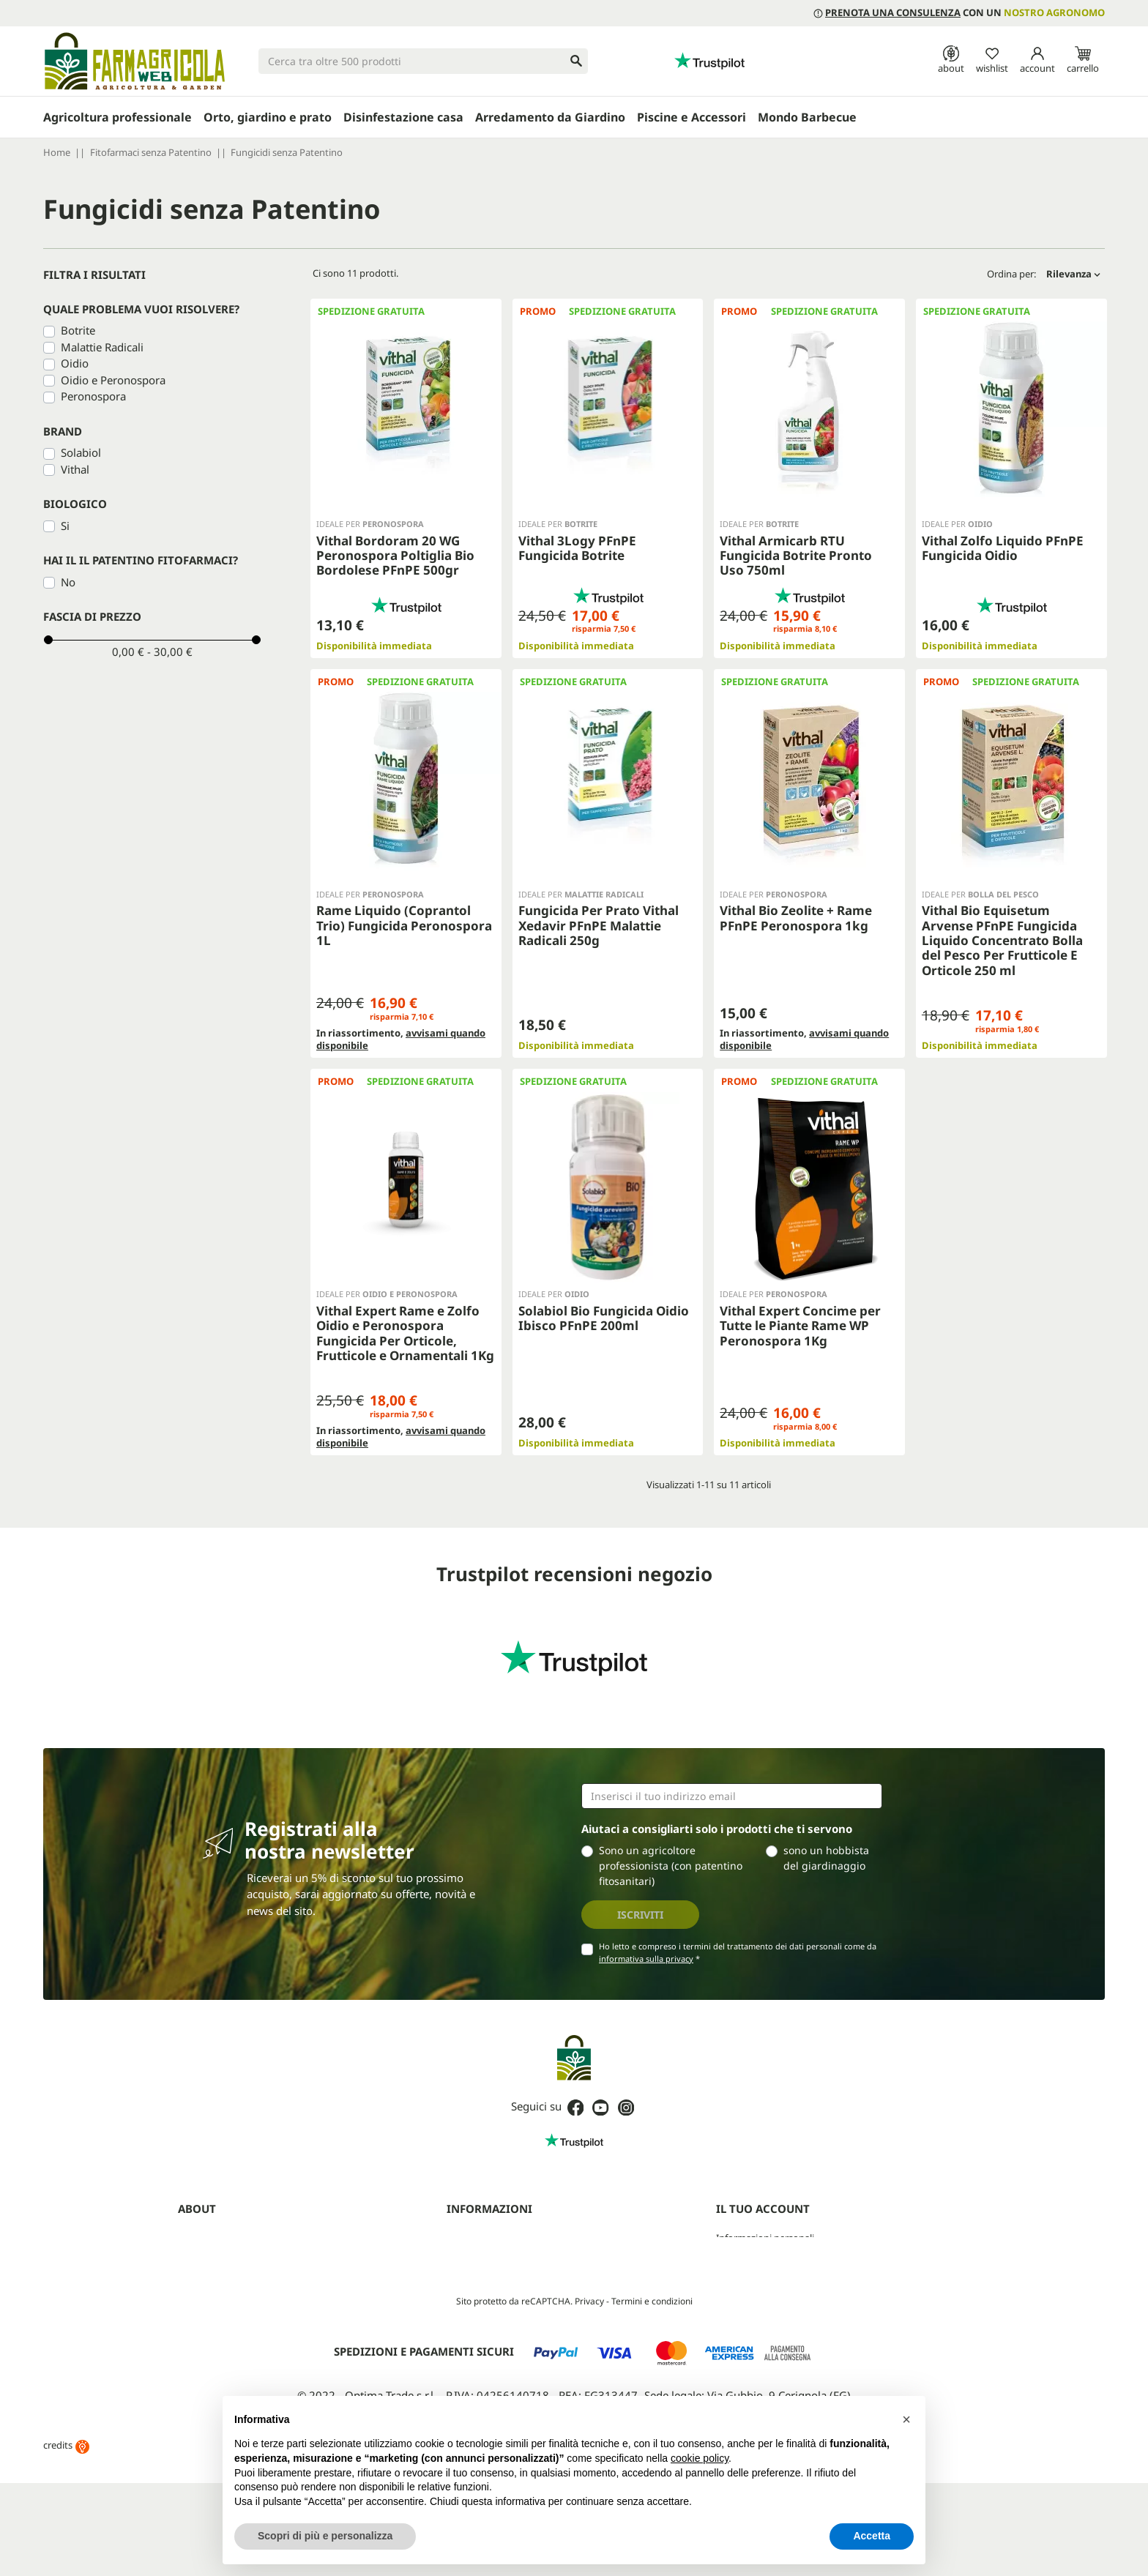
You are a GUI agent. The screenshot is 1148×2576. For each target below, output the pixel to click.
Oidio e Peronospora (113, 380)
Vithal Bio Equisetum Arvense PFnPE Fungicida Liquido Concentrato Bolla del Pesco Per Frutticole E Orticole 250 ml (1002, 940)
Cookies (464, 2240)
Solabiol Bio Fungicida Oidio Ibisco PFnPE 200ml (603, 1300)
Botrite (78, 330)
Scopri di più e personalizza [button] (325, 2536)
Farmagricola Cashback (228, 2278)
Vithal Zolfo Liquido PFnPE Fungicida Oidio (1003, 548)
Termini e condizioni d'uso (503, 2202)
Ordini (729, 2221)
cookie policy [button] (699, 2458)
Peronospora (93, 396)
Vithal (75, 469)
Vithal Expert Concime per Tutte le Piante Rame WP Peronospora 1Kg (800, 1308)
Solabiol (81, 452)
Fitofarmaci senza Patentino (238, 2335)
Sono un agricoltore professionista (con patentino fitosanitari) (670, 1830)
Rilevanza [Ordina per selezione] (1073, 273)
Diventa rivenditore (220, 2240)
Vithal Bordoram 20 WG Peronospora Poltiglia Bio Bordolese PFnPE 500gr (395, 555)
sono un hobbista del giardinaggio (826, 1822)
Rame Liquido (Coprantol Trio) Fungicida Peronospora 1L (404, 925)
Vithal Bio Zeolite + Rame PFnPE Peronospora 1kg (796, 917)
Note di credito (748, 2240)
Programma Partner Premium (243, 2259)
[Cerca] (423, 61)
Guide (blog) (204, 2316)
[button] (906, 2419)
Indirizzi (733, 2259)
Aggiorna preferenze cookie (507, 2278)
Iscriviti (640, 1879)
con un (959, 12)
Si (65, 525)
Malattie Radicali (102, 347)
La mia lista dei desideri (766, 2297)
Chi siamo (199, 2202)
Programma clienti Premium (777, 2335)
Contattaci (200, 2297)
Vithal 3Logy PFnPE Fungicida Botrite (577, 548)
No (68, 582)
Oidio (75, 363)
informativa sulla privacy (646, 1923)
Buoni (729, 2278)
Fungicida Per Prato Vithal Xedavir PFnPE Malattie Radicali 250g (598, 925)
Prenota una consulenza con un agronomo (271, 2221)
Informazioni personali (765, 2202)
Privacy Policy (476, 2221)
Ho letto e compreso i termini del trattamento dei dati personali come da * (737, 1917)
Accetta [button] (871, 2536)
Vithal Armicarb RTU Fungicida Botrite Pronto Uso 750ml (796, 555)
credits (66, 2553)
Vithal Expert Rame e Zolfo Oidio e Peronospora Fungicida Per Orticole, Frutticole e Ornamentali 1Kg (405, 1315)
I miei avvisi (741, 2316)
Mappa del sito (479, 2259)
